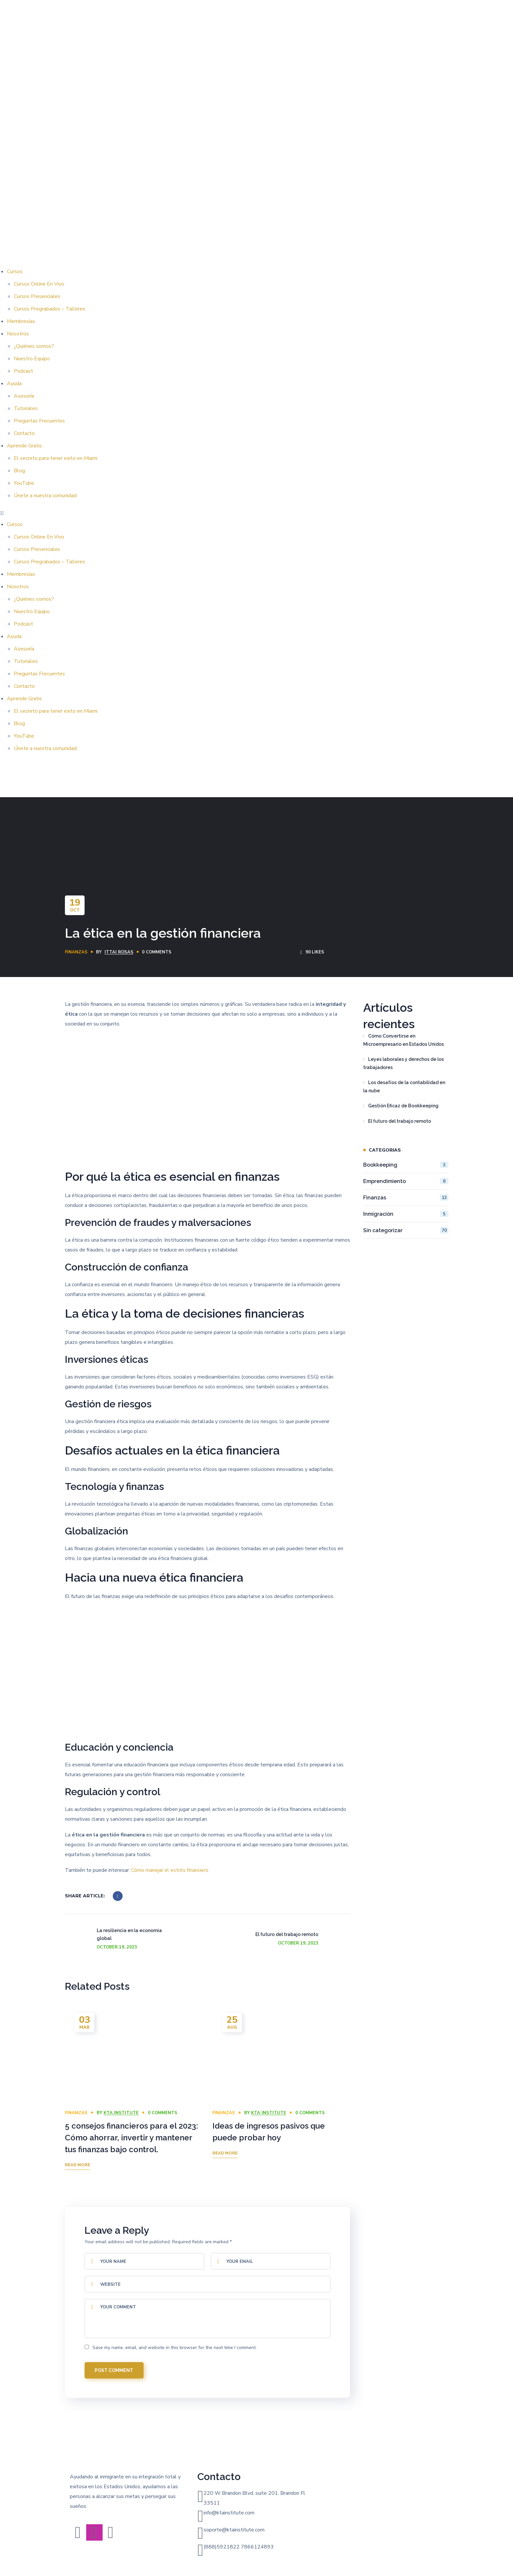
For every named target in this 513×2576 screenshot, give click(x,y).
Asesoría (24, 396)
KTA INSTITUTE (121, 2113)
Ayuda (14, 383)
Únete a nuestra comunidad (45, 495)
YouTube (24, 483)
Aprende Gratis (24, 445)
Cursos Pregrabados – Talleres (49, 308)
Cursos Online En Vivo (39, 284)
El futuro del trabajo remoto (399, 1121)
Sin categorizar (405, 1230)
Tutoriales (26, 408)
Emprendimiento (405, 1181)
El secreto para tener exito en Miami (55, 458)
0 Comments (156, 952)
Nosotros (18, 333)
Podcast (23, 371)
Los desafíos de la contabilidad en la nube (404, 1086)
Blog (19, 470)
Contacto (24, 433)
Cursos (15, 271)
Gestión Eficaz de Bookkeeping (403, 1105)
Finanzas (76, 952)
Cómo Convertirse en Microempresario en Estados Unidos (403, 1040)
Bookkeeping (405, 1164)
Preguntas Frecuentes (39, 420)
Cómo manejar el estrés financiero (169, 1870)
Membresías (21, 321)
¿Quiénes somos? (34, 346)
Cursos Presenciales (37, 296)
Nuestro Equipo (32, 358)
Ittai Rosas (119, 952)
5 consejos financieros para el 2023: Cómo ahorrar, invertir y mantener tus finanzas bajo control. (131, 2137)
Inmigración (405, 1214)
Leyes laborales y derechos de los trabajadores (403, 1063)
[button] (256, 513)
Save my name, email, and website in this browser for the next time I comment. (174, 2347)
